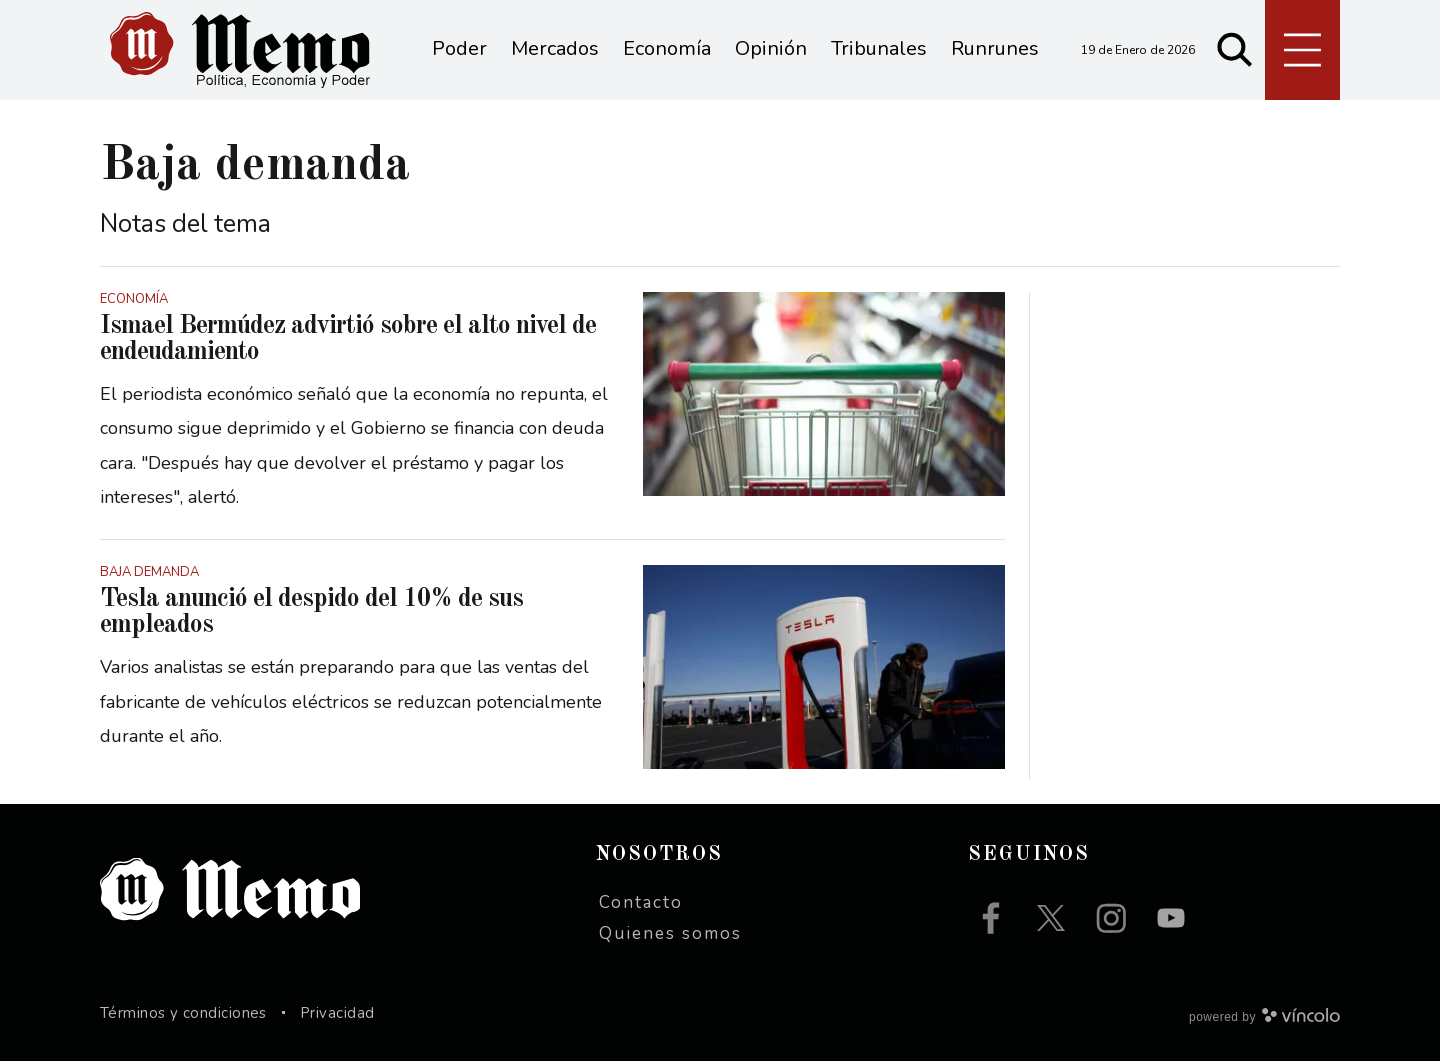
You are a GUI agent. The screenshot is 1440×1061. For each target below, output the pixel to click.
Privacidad (337, 1013)
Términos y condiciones (183, 1013)
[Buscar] (1235, 50)
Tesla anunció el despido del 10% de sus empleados (311, 612)
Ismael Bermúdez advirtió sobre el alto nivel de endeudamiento (348, 339)
